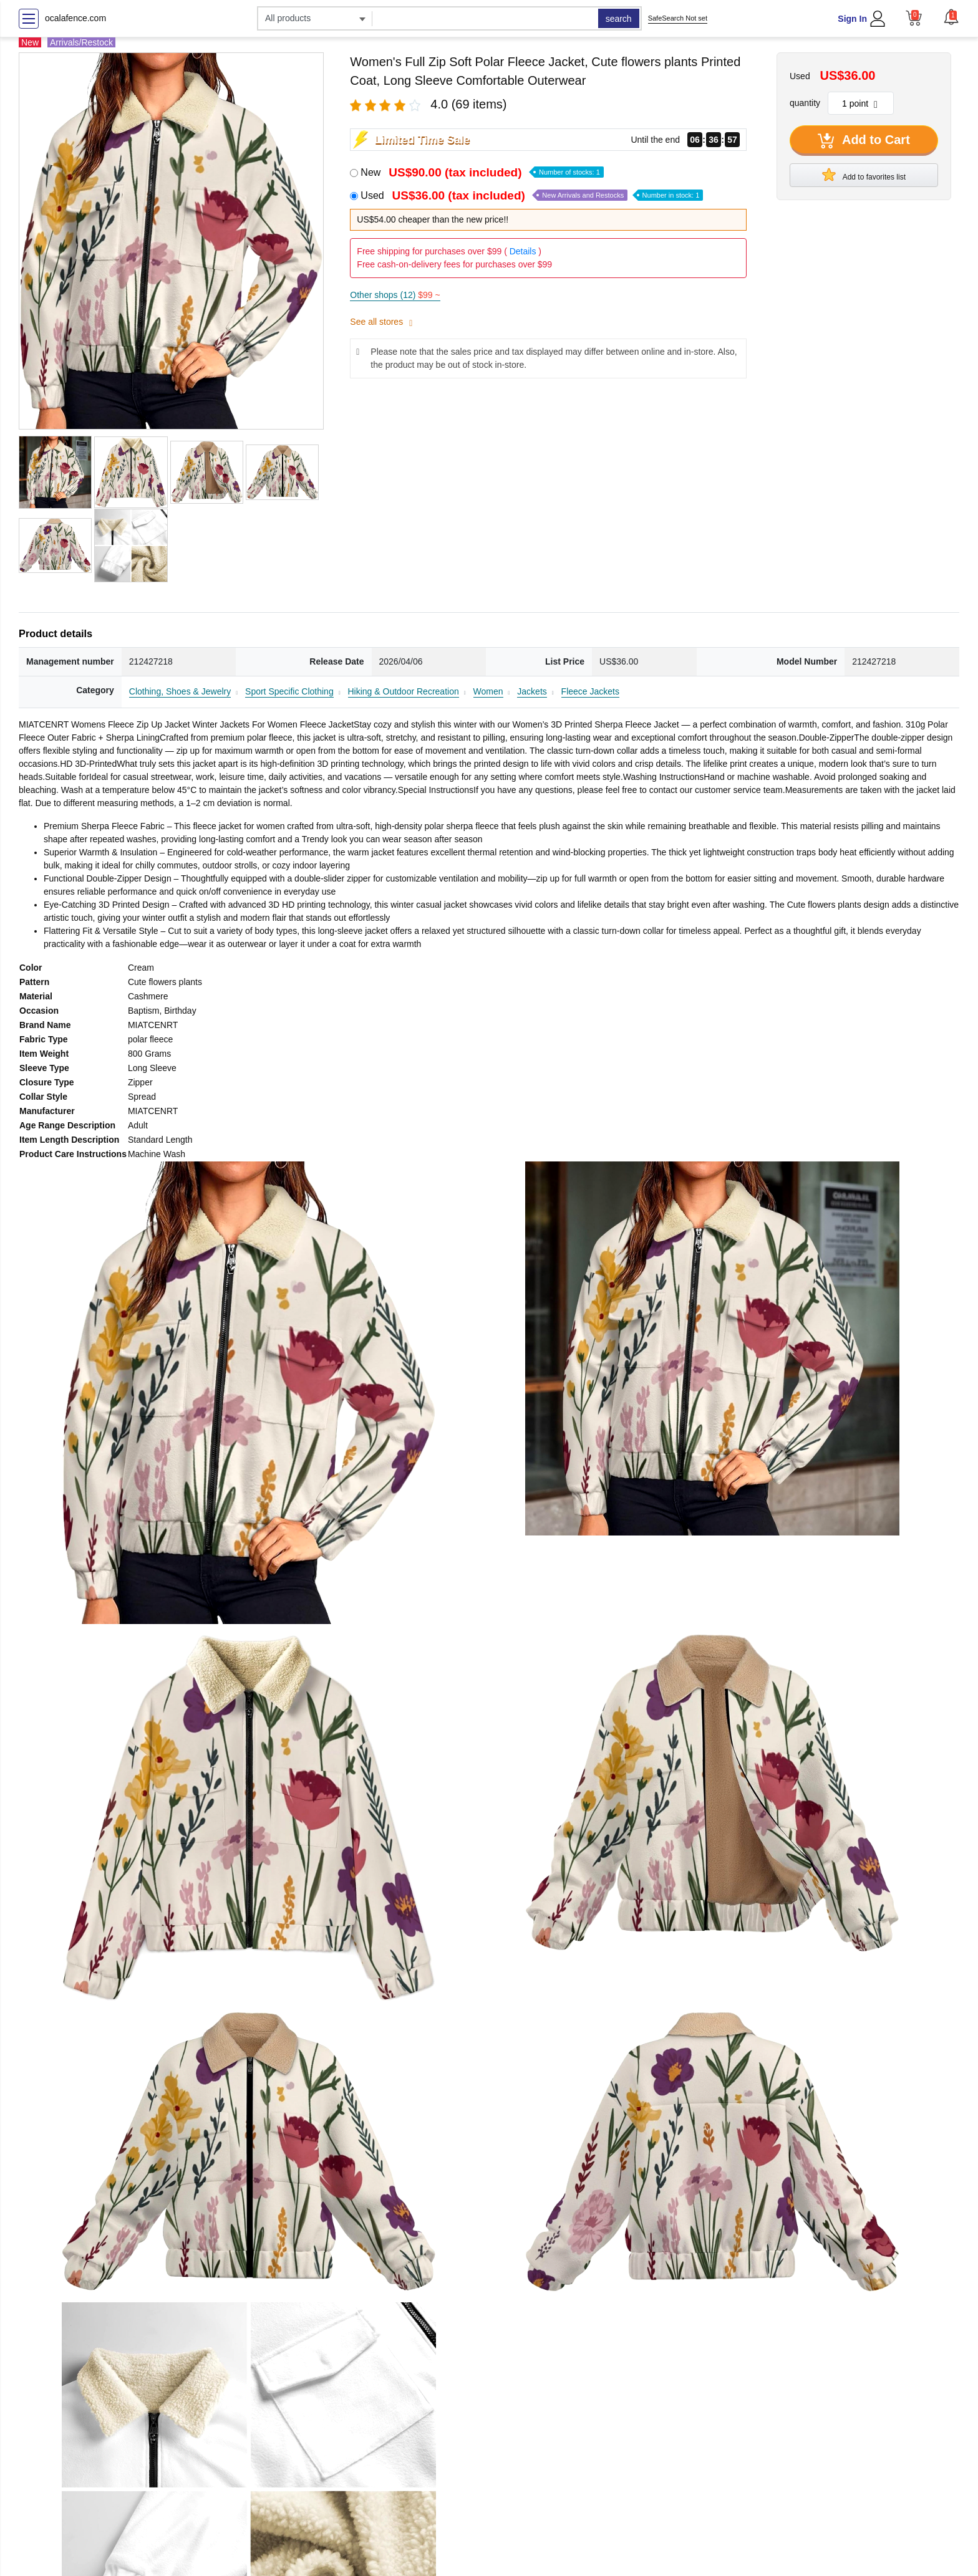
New (482, 172)
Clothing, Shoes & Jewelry (180, 691)
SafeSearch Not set (677, 18)
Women (488, 691)
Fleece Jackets (590, 691)
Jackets (531, 691)
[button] (951, 17)
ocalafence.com (75, 18)
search (619, 19)
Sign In (852, 19)
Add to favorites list (864, 174)
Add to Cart (864, 141)
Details (523, 251)
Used (532, 195)
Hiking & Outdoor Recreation (403, 691)
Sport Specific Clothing (289, 691)
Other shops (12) (395, 295)
